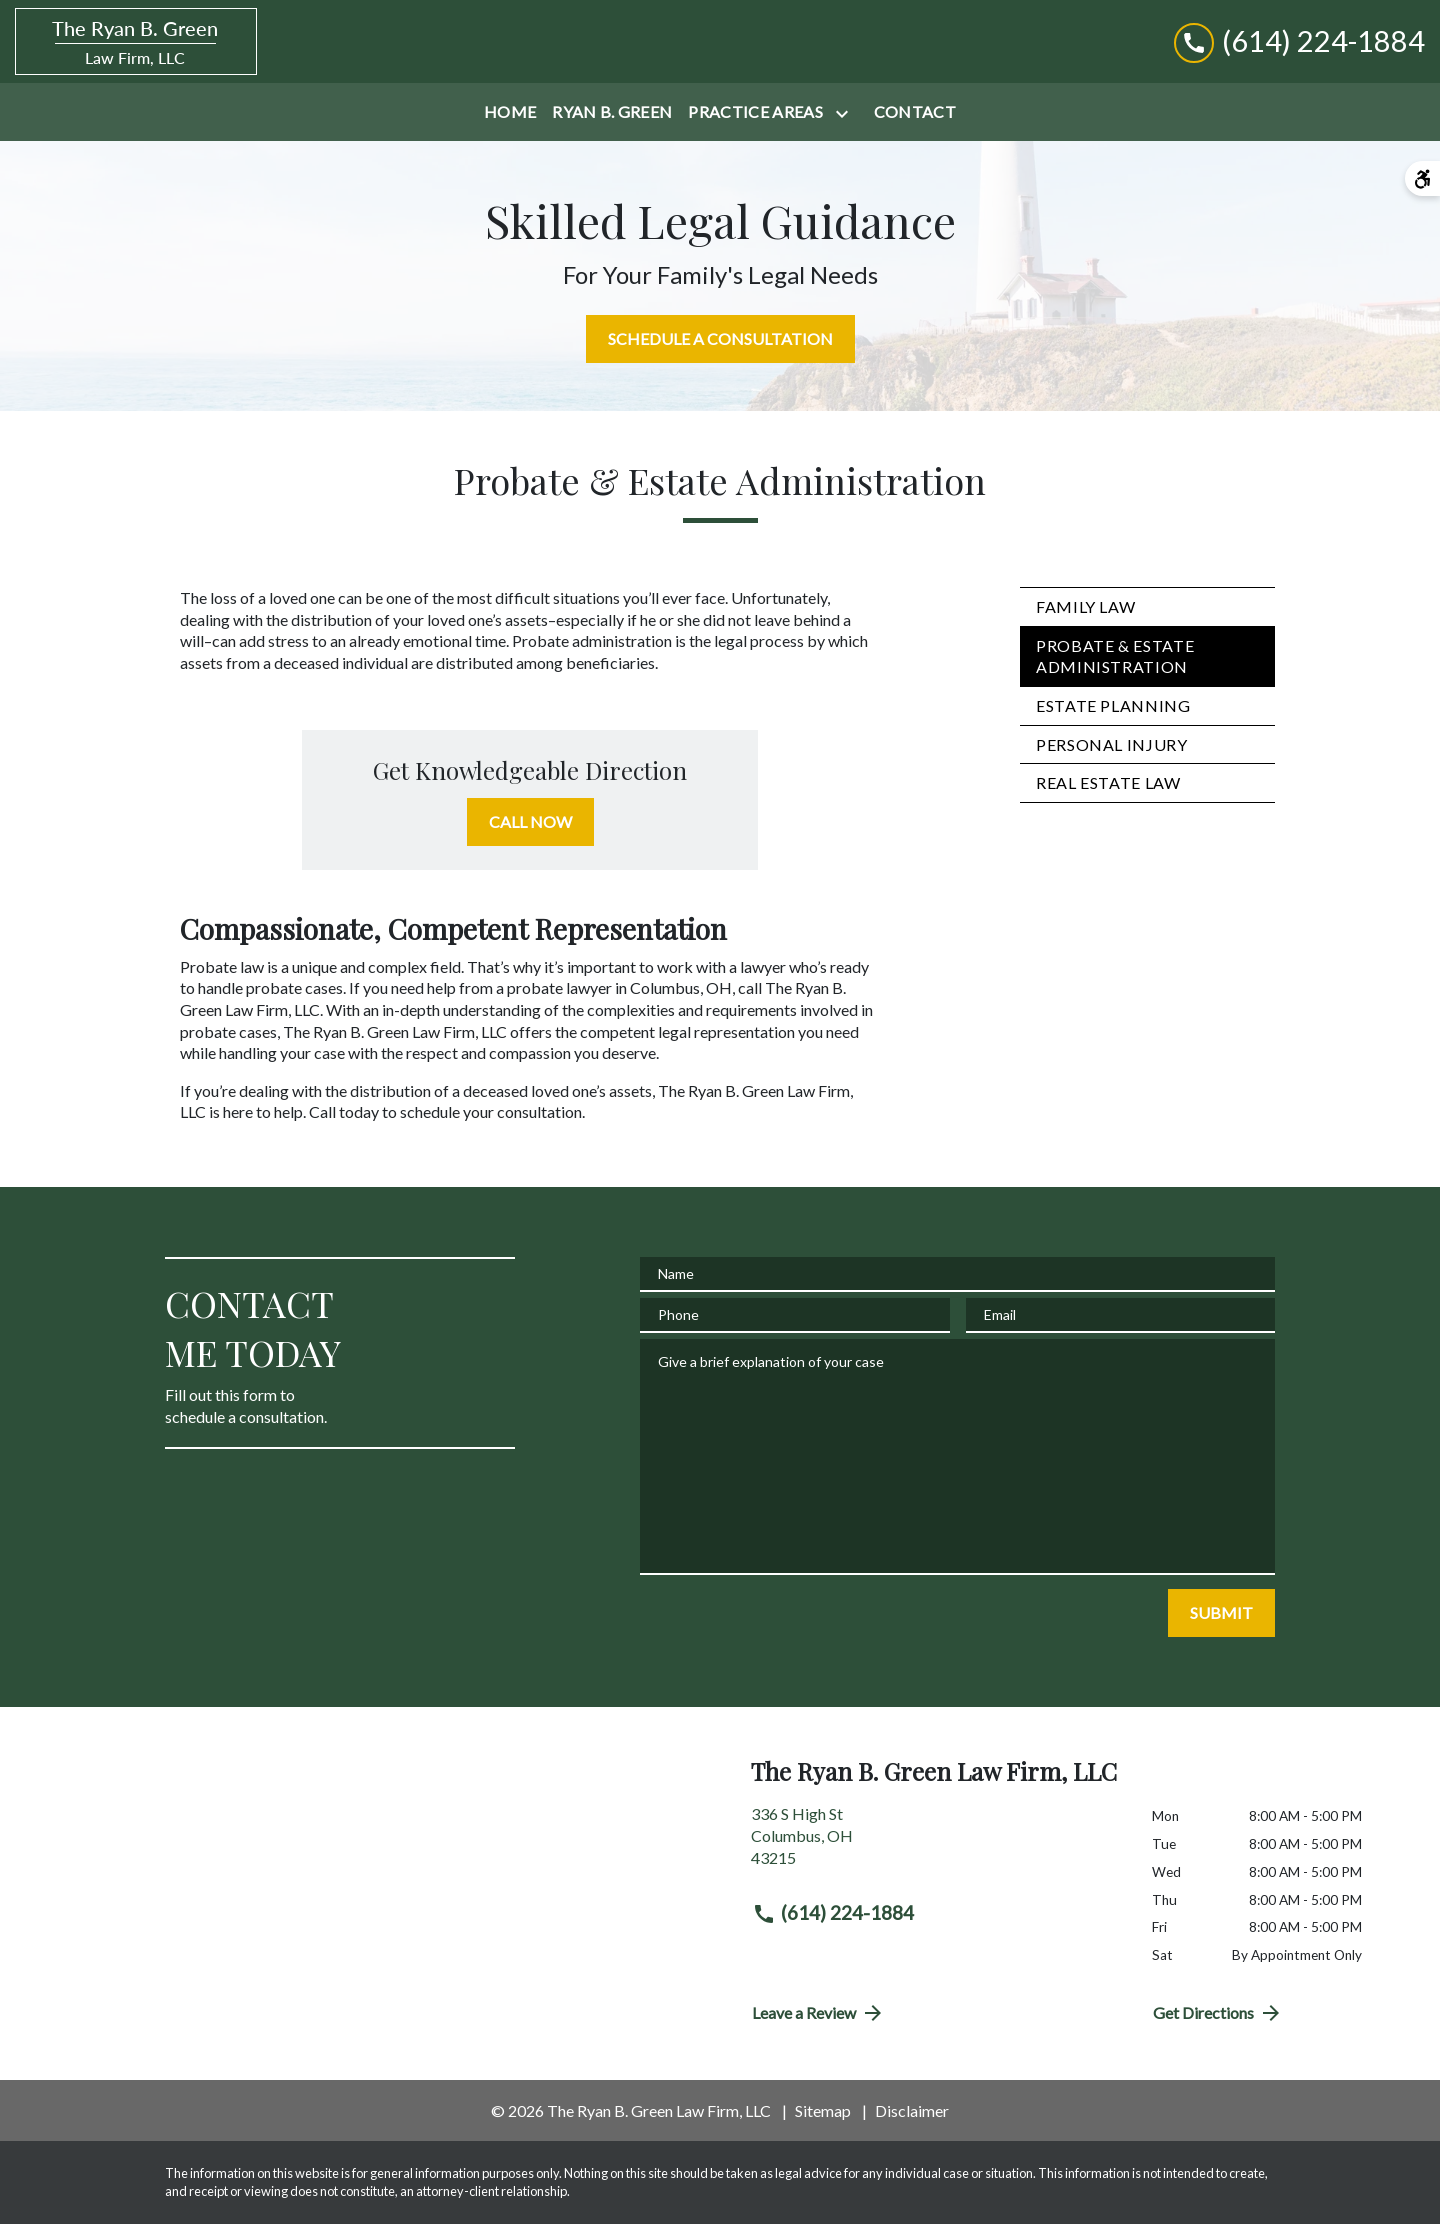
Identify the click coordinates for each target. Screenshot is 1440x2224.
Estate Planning (1113, 705)
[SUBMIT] (1221, 1613)
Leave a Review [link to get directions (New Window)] (818, 2013)
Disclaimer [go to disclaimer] (912, 2110)
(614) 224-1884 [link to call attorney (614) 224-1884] (833, 1913)
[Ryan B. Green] (612, 112)
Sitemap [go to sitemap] (823, 2110)
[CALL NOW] (530, 822)
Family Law (1085, 606)
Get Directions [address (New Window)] (1218, 2013)
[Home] (510, 112)
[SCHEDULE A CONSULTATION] (720, 339)
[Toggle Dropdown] (846, 113)
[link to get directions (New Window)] (936, 1843)
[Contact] (915, 112)
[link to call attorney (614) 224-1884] (1299, 41)
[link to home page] (136, 41)
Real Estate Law (1108, 782)
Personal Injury (1112, 744)
